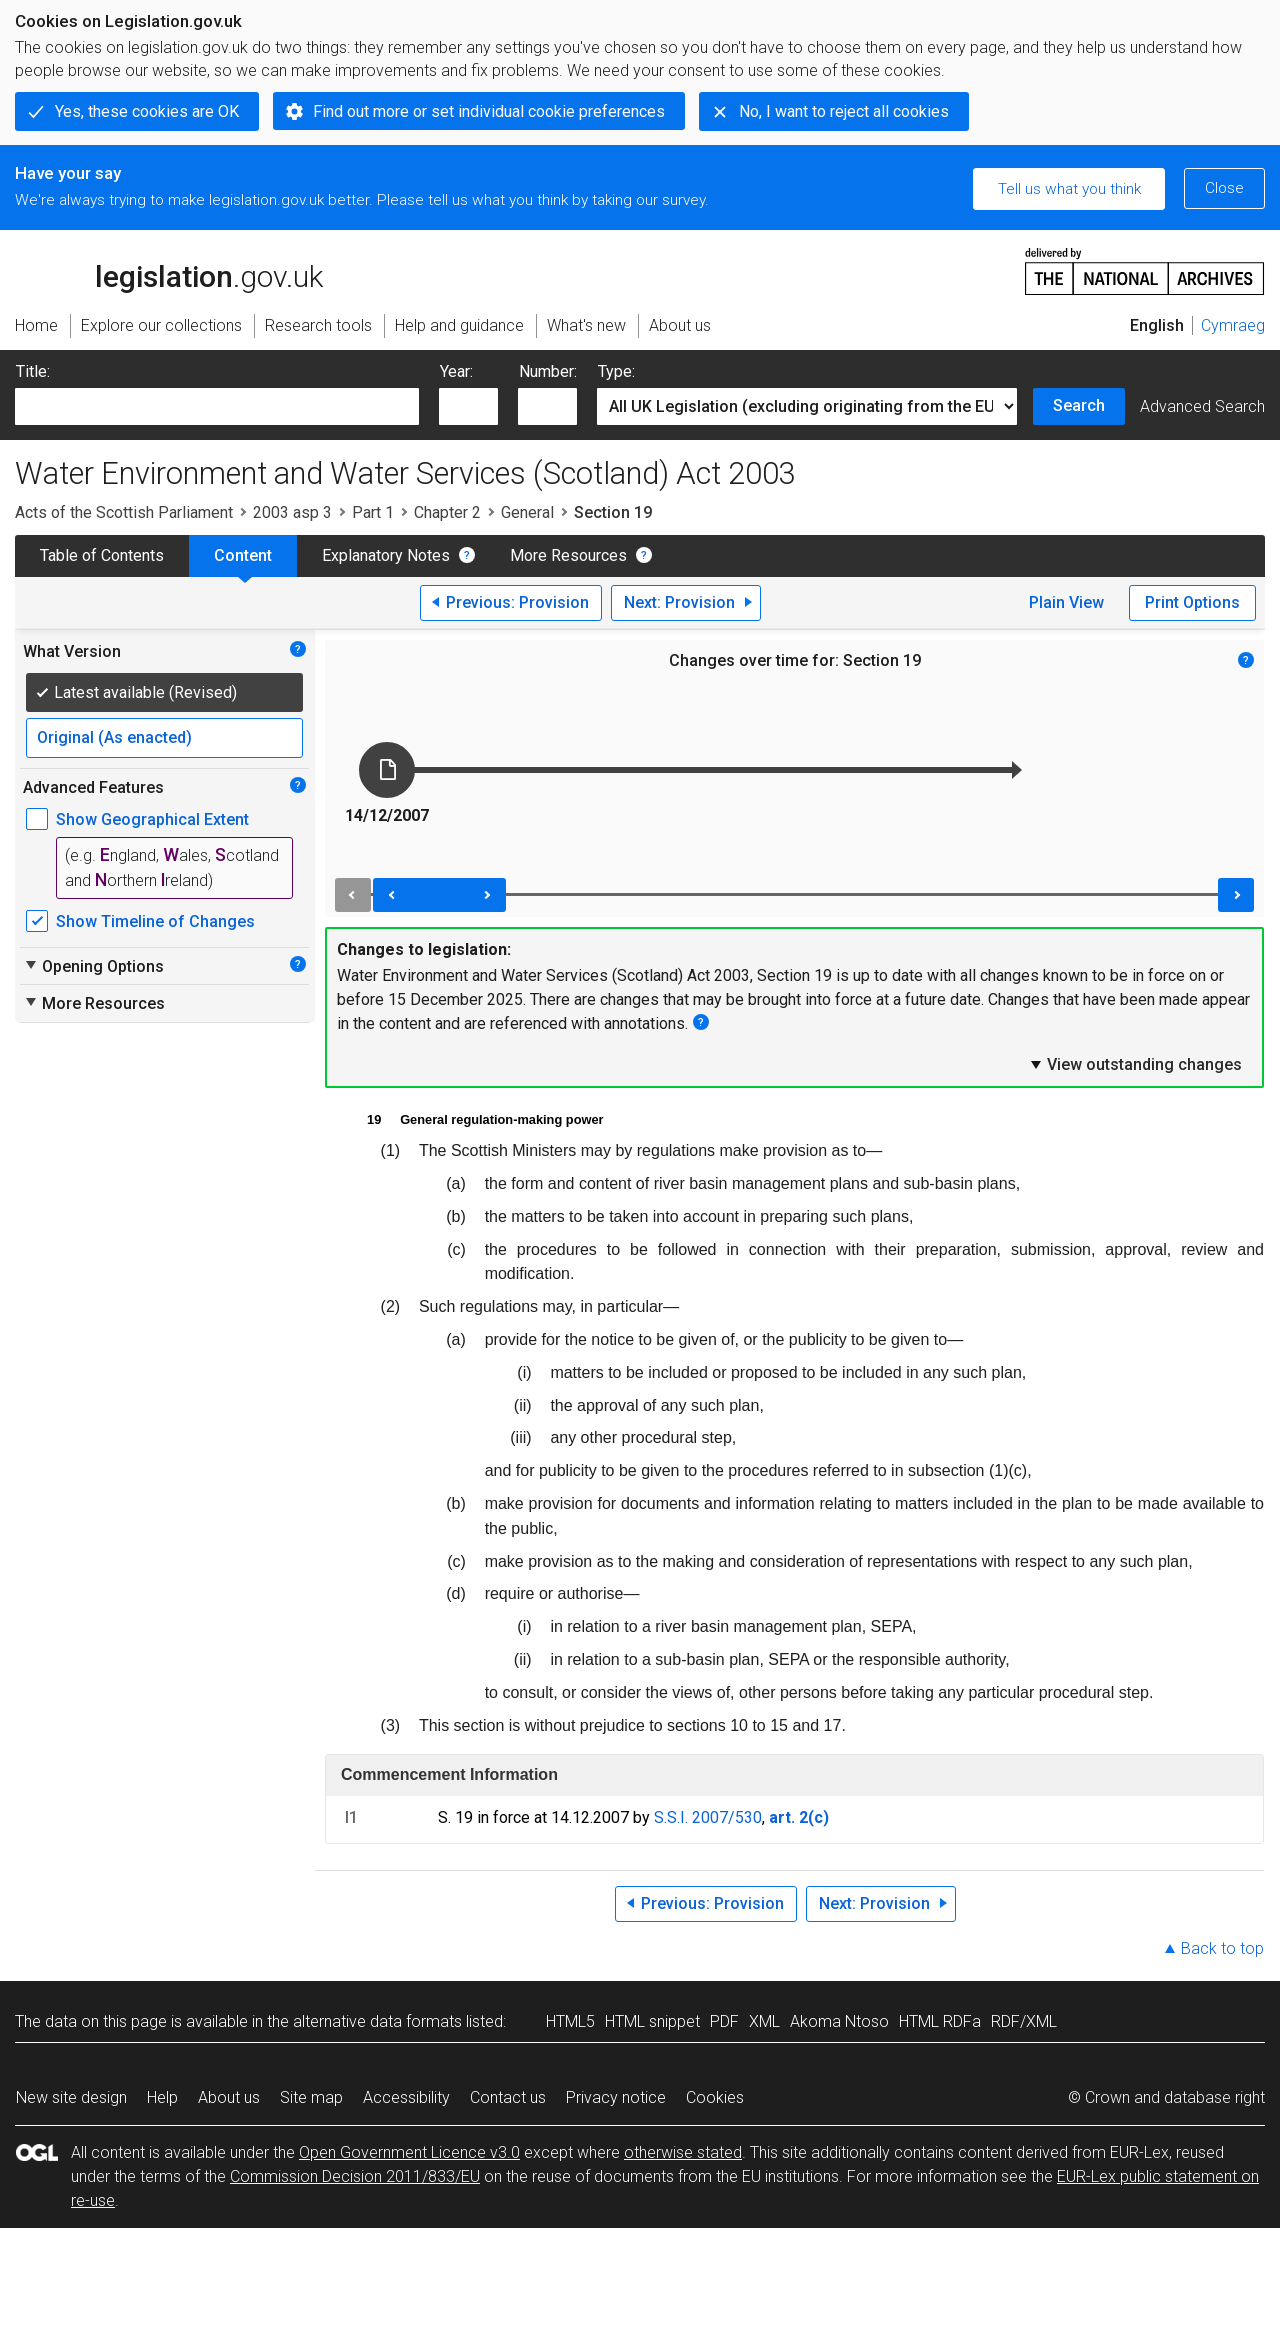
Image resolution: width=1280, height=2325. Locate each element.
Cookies (715, 2097)
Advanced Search (1202, 406)
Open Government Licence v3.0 (409, 2152)
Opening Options (93, 966)
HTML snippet (652, 2021)
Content (243, 555)
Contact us (508, 2097)
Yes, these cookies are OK (147, 111)
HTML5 (570, 2021)
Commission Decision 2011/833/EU (355, 2176)
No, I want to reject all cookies (844, 111)
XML (764, 2021)
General (527, 512)
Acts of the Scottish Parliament (124, 512)
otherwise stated (683, 2152)
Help (162, 2097)
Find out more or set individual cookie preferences (489, 111)
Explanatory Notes (386, 555)
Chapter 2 (447, 512)
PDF (724, 2021)
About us (229, 2097)
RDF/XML (1024, 2021)
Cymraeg (1233, 325)
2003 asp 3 (292, 512)
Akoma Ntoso (839, 2021)
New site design (71, 2097)
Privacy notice (616, 2097)
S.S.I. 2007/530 (708, 1817)
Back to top (1222, 1948)
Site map (311, 2097)
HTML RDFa (940, 2021)
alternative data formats (377, 2021)
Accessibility (406, 2097)
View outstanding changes (1135, 1064)
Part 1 (373, 512)
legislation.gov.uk (169, 270)
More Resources (568, 555)
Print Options (1192, 602)
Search (1079, 405)
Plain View (1066, 602)
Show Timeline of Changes (155, 921)
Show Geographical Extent (152, 819)
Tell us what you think (1069, 189)
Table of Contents (102, 555)
